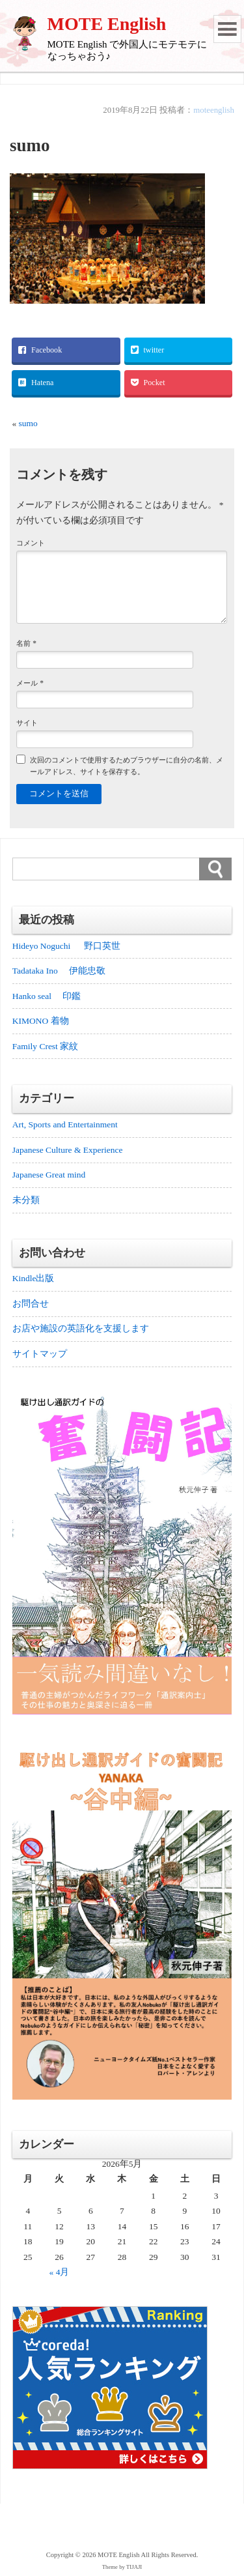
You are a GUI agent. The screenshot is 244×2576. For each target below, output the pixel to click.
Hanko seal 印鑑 (46, 996)
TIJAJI (134, 2567)
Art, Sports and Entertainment (65, 1124)
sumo (28, 423)
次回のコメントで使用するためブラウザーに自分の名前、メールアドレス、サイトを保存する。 (126, 765)
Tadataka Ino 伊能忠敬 (58, 971)
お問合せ (30, 1304)
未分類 (26, 1200)
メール (30, 683)
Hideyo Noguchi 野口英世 (66, 946)
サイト (27, 723)
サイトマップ (39, 1354)
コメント (30, 543)
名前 (26, 643)
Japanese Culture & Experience (67, 1150)
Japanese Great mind (48, 1174)
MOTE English (107, 24)
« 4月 (59, 2272)
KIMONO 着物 (40, 1021)
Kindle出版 (33, 1278)
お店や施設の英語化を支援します (80, 1328)
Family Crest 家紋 (50, 1046)
